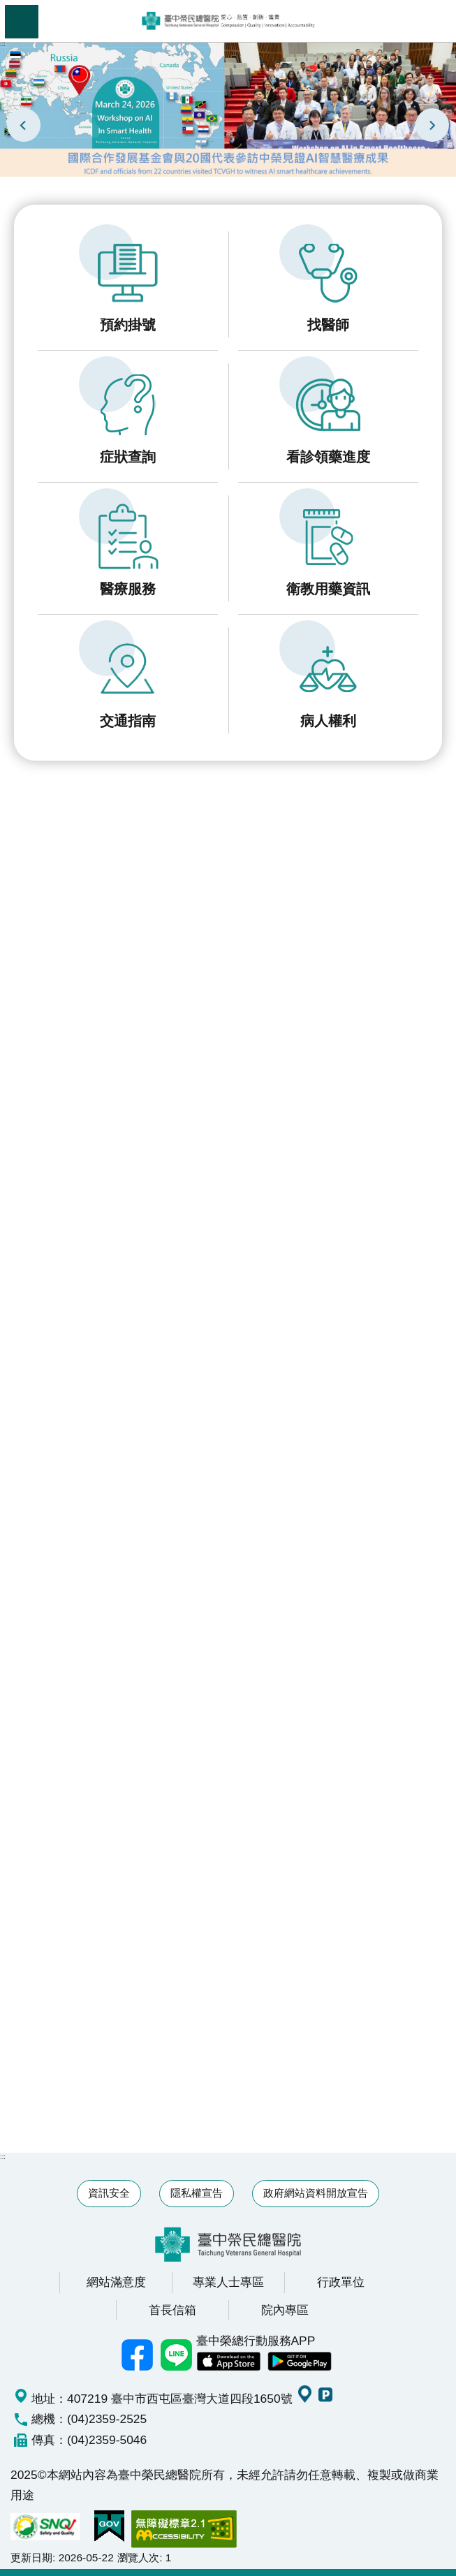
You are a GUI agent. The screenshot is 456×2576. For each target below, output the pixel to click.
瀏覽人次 (138, 2557)
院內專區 (285, 2310)
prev (24, 125)
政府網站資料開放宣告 (315, 2193)
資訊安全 (109, 2193)
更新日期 (31, 2557)
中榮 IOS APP (228, 2361)
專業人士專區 (228, 2282)
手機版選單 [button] (21, 21)
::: (3, 43)
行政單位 (341, 2282)
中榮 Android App (299, 2361)
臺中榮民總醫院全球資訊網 (228, 21)
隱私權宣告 (196, 2193)
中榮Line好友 (177, 2355)
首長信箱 (172, 2310)
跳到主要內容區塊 (7, 7)
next (432, 125)
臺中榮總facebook (138, 2355)
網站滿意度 (116, 2282)
